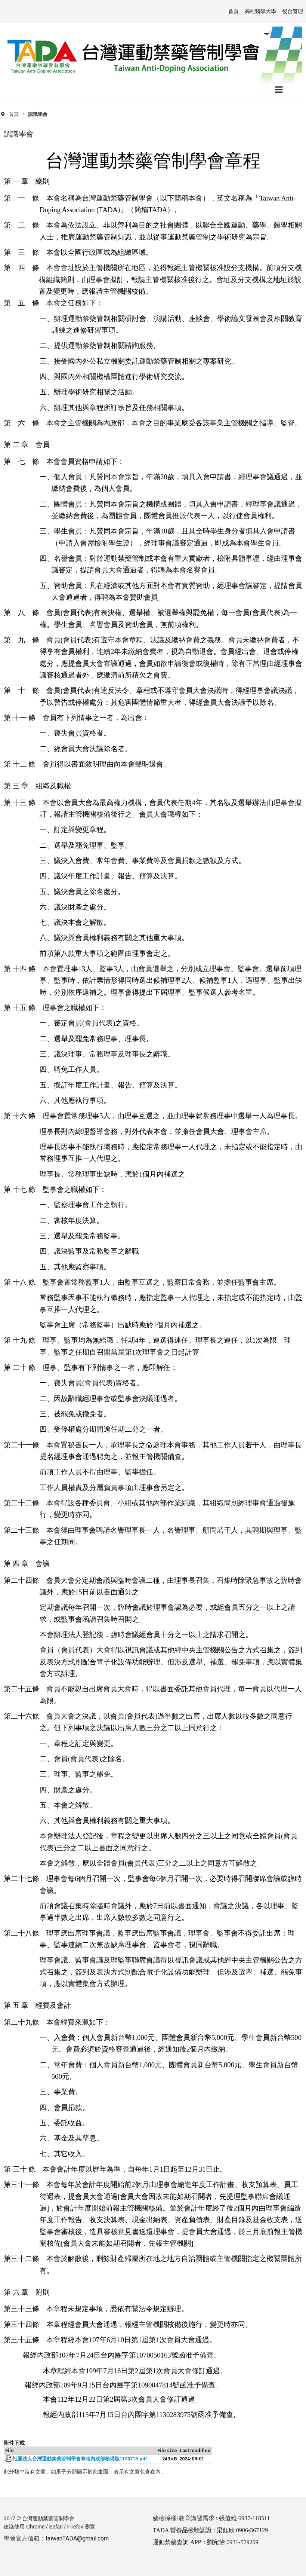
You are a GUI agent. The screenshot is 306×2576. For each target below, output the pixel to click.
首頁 (14, 114)
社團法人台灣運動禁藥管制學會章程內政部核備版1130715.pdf (80, 2459)
